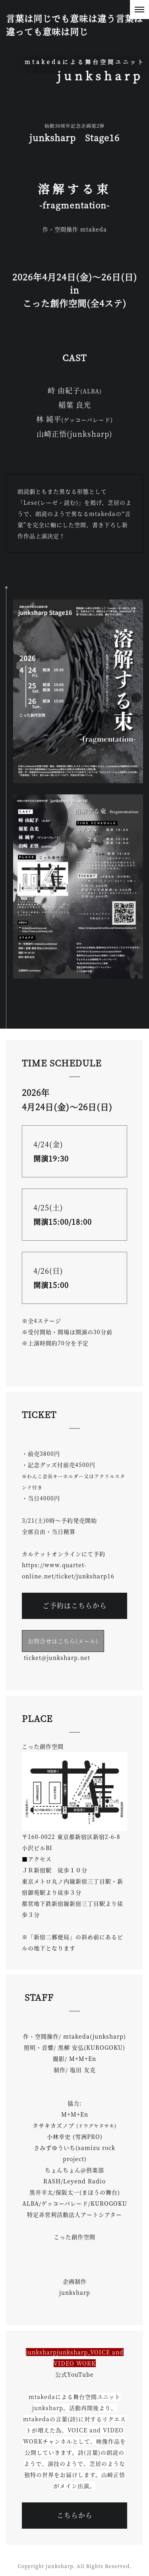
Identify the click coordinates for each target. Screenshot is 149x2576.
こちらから (75, 2515)
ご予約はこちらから (75, 1605)
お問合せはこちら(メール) (63, 1641)
